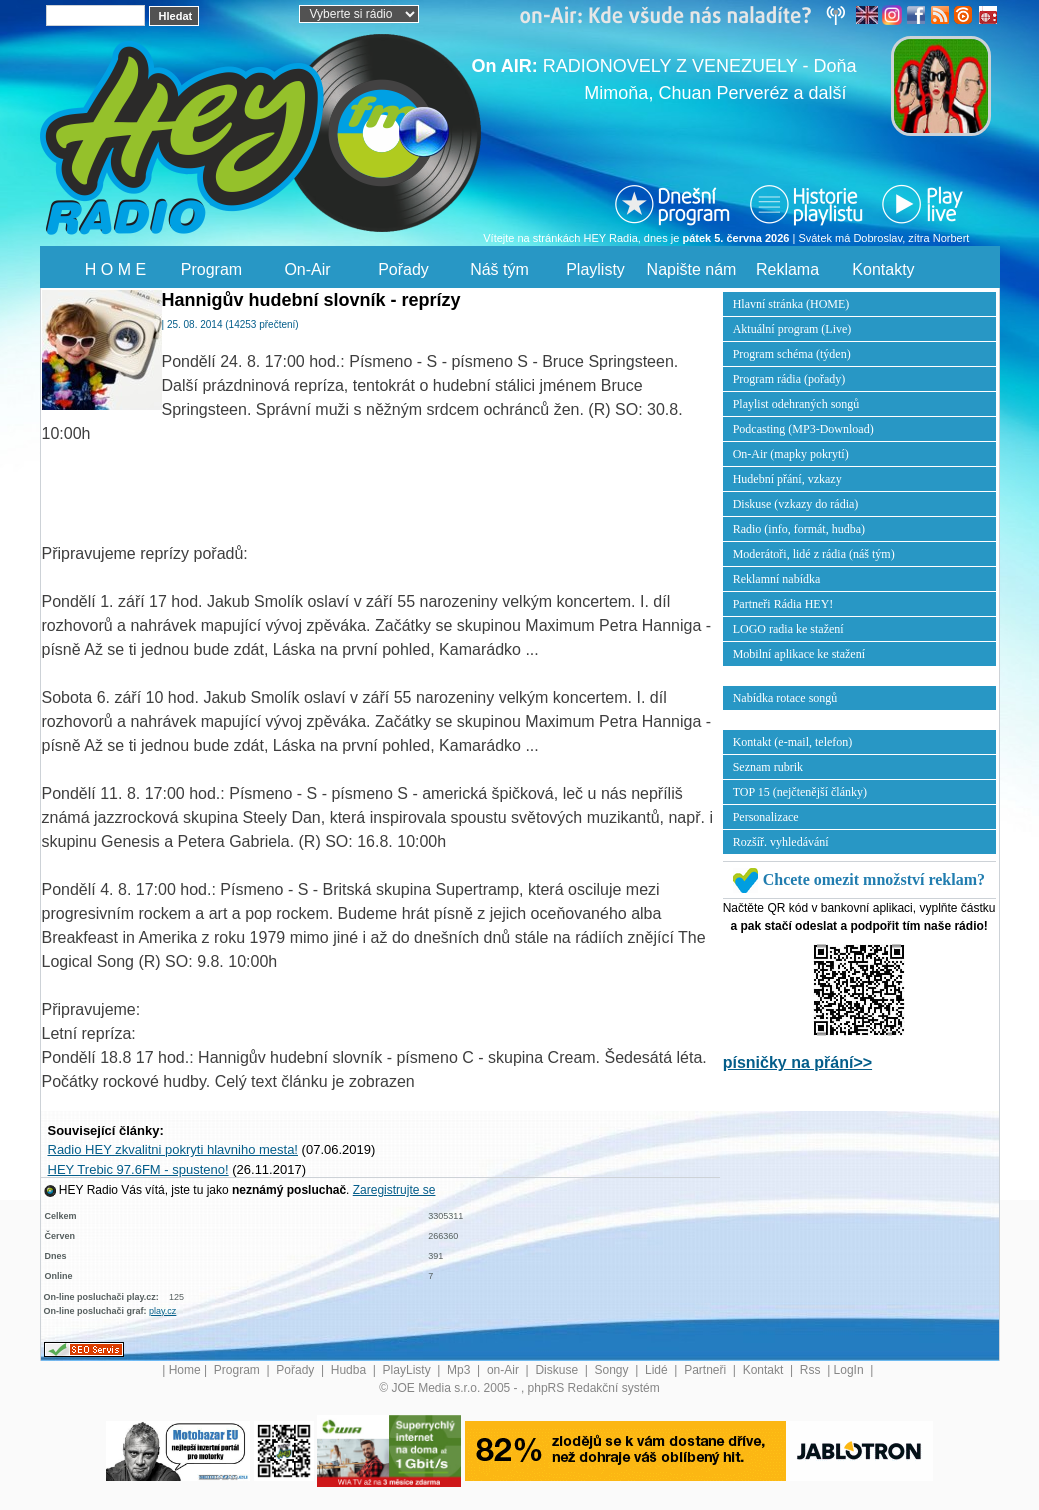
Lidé (658, 1370)
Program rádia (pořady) (789, 379)
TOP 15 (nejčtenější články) (800, 792)
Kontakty (883, 269)
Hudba (350, 1370)
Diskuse (558, 1370)
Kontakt (765, 1370)
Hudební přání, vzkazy (787, 479)
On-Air (307, 269)
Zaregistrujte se (394, 1190)
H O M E (115, 269)
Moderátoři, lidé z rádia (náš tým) (814, 554)
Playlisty (595, 269)
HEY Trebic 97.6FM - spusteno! (138, 1169)
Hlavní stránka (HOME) (791, 304)
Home (185, 1370)
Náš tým (499, 269)
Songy (613, 1370)
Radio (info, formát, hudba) (799, 529)
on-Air (504, 1370)
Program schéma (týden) (792, 354)
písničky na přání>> (797, 1062)
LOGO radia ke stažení (788, 629)
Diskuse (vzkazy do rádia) (796, 504)
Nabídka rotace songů (785, 698)
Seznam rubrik (768, 767)
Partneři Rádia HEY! (783, 604)
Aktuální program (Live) (792, 329)
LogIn (850, 1370)
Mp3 (460, 1370)
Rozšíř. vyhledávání (781, 842)
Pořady (403, 269)
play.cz (162, 1311)
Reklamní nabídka (777, 579)
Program (211, 269)
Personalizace (766, 817)
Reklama (787, 269)
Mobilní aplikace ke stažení (799, 654)
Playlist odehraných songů (796, 404)
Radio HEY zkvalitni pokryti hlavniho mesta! (173, 1149)
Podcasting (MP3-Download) (803, 429)
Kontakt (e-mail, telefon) (793, 742)
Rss (812, 1370)
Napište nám (692, 269)
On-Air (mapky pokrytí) (791, 454)
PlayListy (408, 1370)
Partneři (706, 1370)
